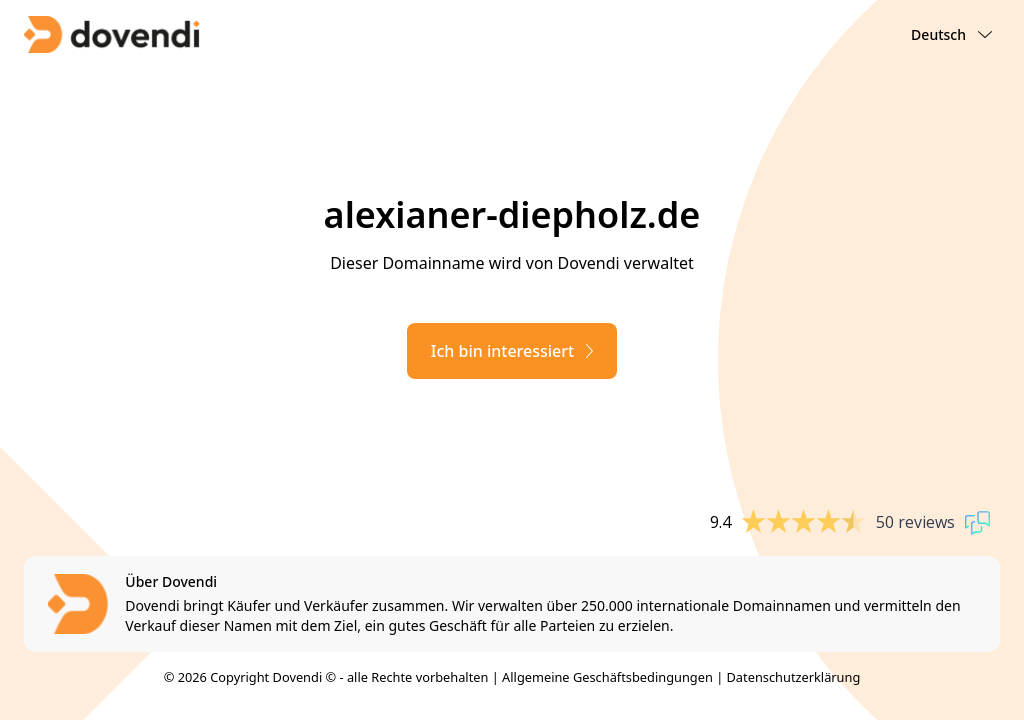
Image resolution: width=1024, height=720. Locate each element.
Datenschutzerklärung (794, 677)
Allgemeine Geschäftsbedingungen (607, 677)
